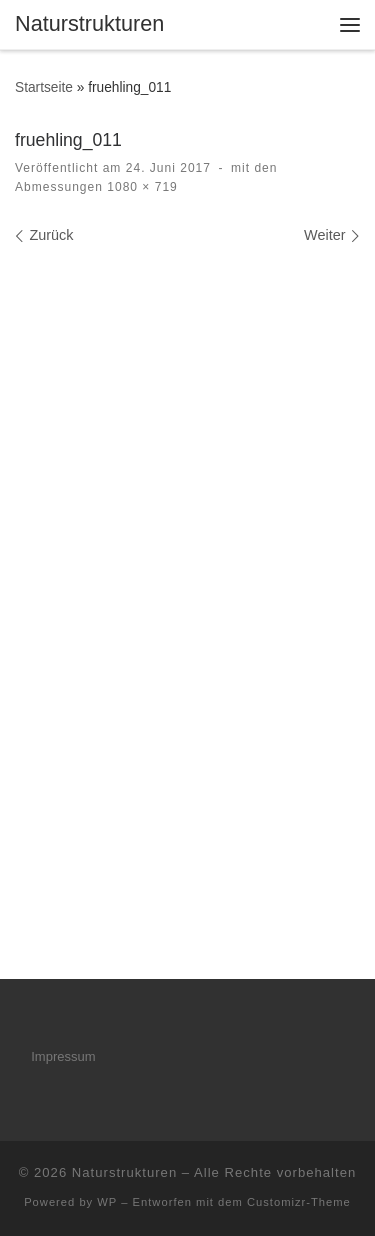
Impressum (63, 1056)
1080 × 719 (140, 187)
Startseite (44, 87)
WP (107, 1202)
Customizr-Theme (299, 1202)
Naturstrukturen (124, 1172)
